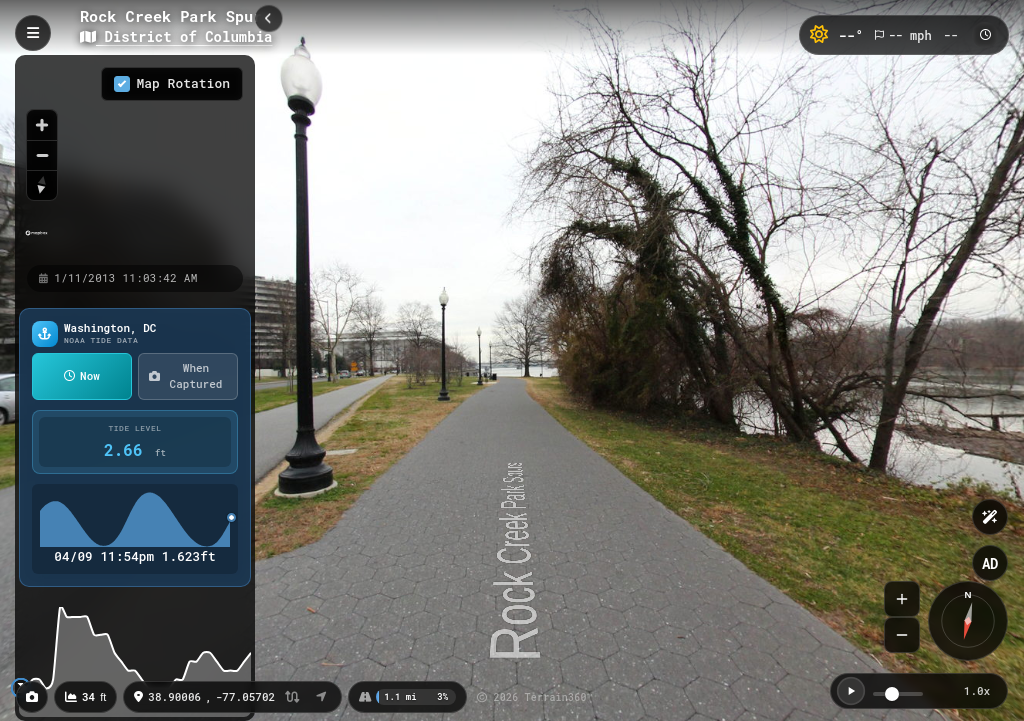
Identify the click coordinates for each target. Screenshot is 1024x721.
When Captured (185, 376)
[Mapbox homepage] (36, 241)
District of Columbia (176, 36)
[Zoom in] (42, 125)
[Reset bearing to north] (42, 185)
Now (82, 375)
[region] (135, 159)
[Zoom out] (42, 155)
